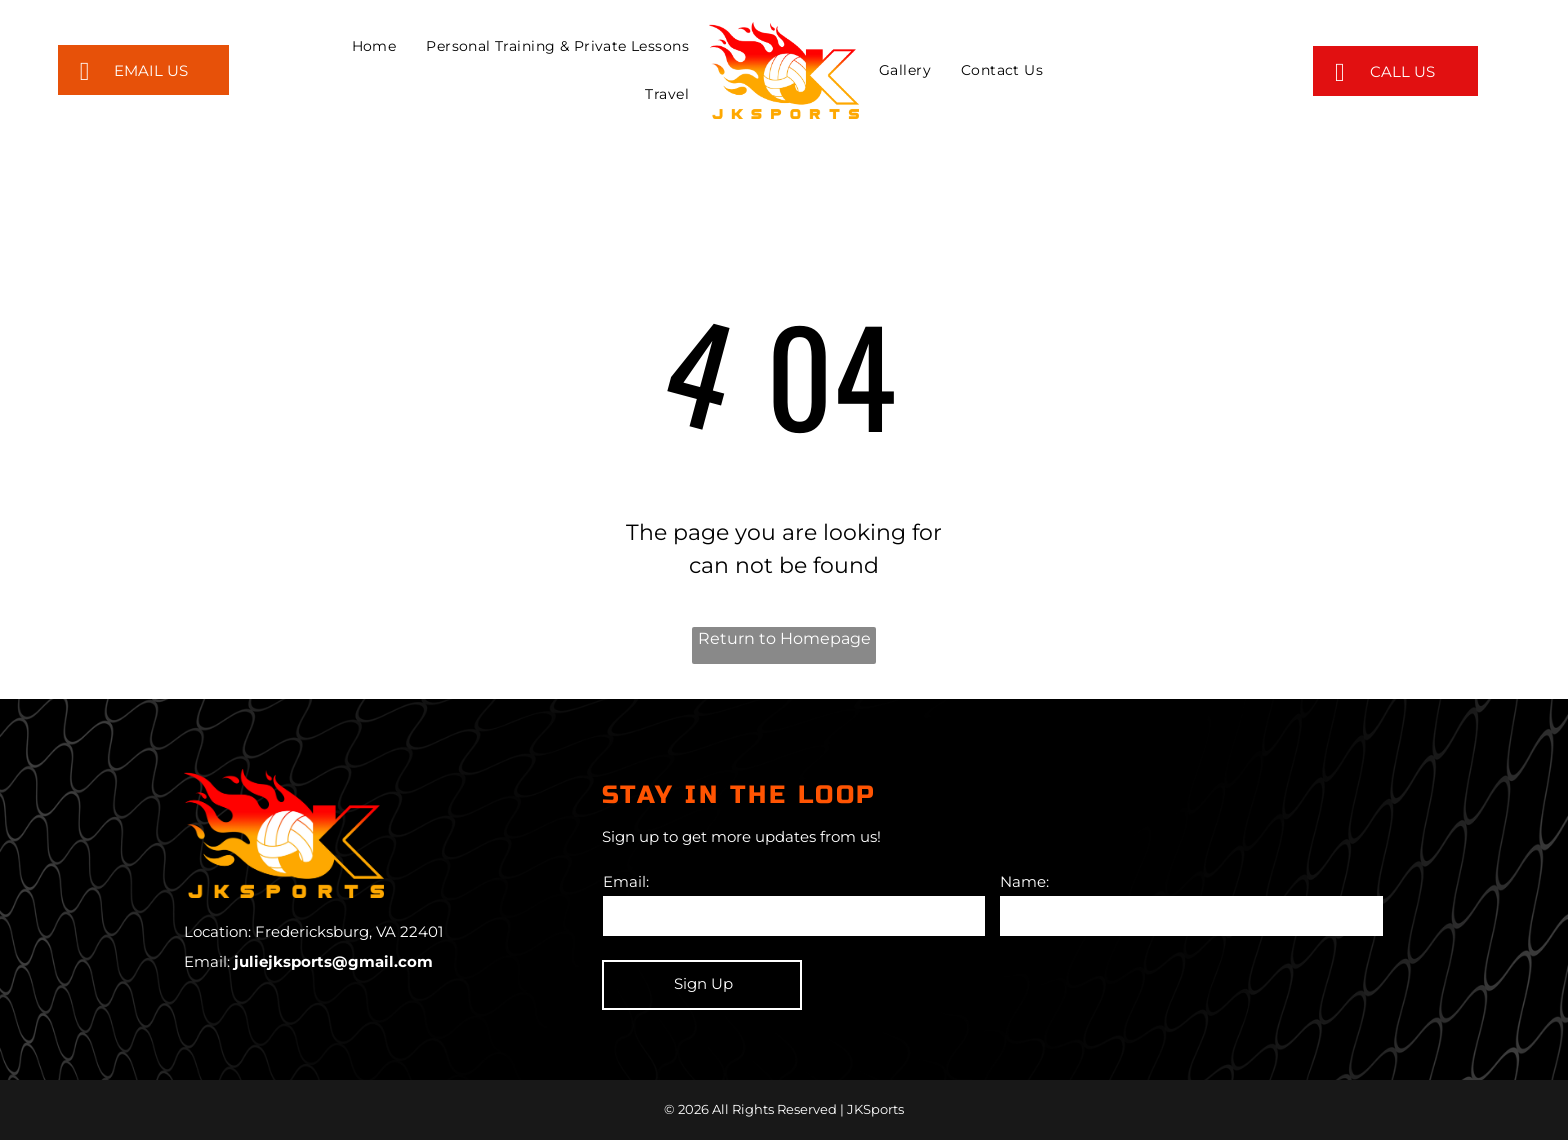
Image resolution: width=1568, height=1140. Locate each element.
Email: (626, 881)
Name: (1024, 881)
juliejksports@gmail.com (333, 961)
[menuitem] (374, 46)
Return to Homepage (784, 638)
